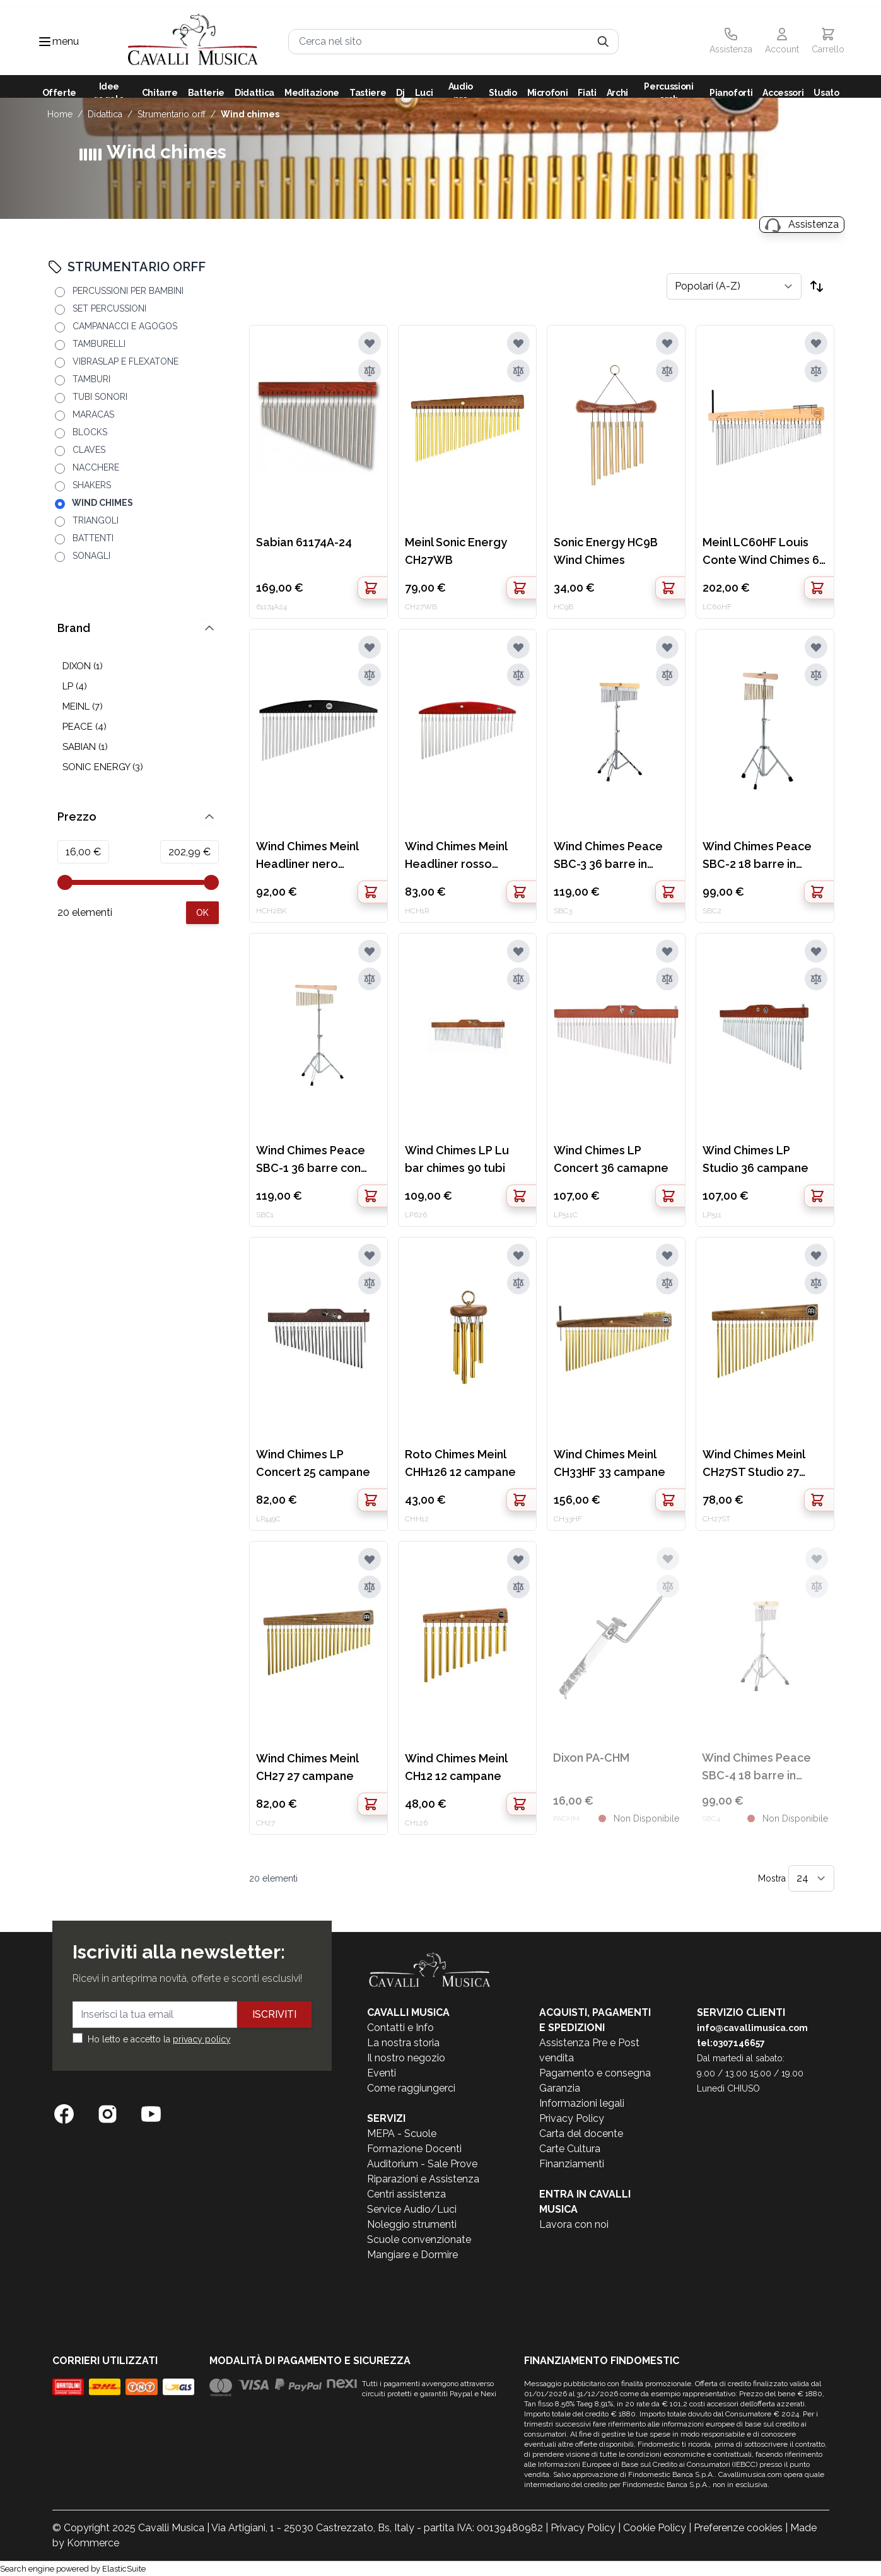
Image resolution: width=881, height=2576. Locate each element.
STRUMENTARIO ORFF (171, 114)
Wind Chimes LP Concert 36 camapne (611, 1159)
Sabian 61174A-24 (304, 542)
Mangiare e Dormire (412, 2255)
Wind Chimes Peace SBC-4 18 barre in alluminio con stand (756, 1767)
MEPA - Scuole (401, 2134)
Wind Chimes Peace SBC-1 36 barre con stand (310, 1160)
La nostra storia (403, 2043)
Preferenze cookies (738, 2528)
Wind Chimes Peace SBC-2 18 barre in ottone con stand (757, 856)
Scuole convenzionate (419, 2239)
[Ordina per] (734, 286)
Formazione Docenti (414, 2149)
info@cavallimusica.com (752, 2028)
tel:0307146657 (731, 2043)
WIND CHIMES (250, 114)
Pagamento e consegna (595, 2073)
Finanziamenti (571, 2164)
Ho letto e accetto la (159, 2039)
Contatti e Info (400, 2028)
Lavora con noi (574, 2224)
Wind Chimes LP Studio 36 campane (755, 1159)
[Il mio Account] (782, 41)
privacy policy (202, 2039)
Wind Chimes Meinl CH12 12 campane (456, 1767)
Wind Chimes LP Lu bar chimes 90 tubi (457, 1159)
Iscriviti (274, 2014)
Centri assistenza (406, 2194)
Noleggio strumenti (412, 2224)
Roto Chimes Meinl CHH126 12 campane (460, 1463)
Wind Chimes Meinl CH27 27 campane (307, 1767)
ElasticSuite (124, 2568)
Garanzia (559, 2088)
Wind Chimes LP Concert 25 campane (313, 1463)
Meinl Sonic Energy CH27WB (456, 551)
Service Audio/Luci (412, 2209)
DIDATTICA (105, 114)
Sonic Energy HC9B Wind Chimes (606, 551)
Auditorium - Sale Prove (422, 2164)
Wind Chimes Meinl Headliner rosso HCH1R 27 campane (458, 856)
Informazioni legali (581, 2103)
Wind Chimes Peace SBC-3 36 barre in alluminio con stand (608, 856)
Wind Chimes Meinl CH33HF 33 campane (609, 1463)
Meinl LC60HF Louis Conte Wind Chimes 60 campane (764, 552)
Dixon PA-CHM (591, 1757)
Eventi (381, 2073)
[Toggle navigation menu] (44, 41)
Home (60, 114)
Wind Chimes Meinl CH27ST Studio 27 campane (754, 1464)
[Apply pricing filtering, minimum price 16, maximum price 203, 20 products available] (202, 912)
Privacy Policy (571, 2118)
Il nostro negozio (406, 2058)
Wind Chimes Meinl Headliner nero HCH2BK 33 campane (313, 856)
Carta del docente (581, 2134)
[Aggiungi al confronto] (369, 371)
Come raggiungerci (411, 2088)
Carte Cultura (569, 2149)
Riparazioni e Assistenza (423, 2179)
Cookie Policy (654, 2528)
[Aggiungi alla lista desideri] (369, 343)
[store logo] (193, 41)
